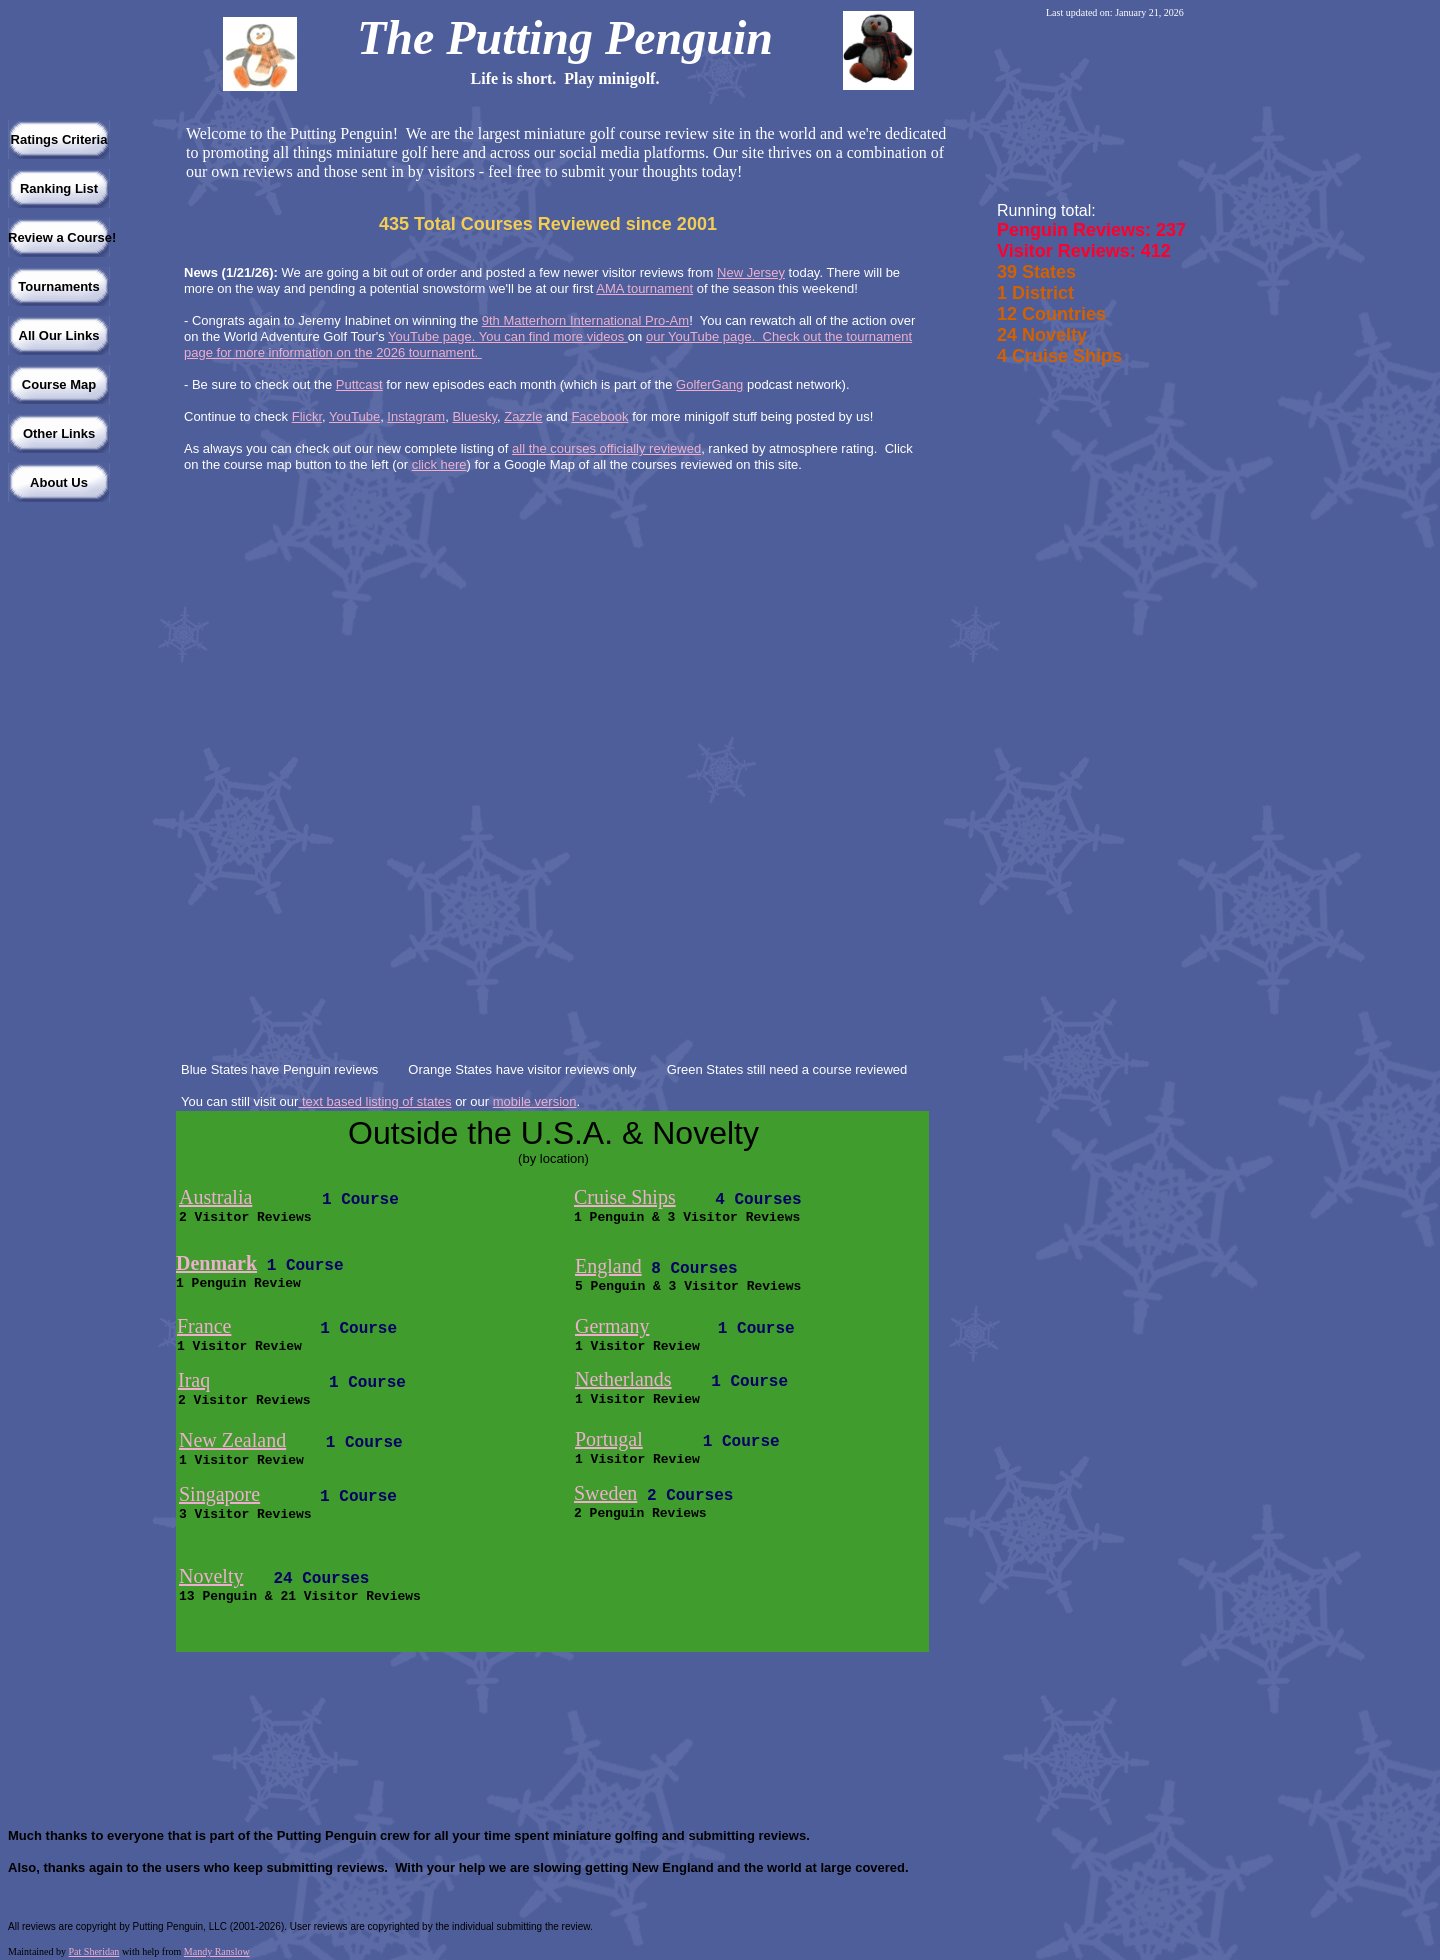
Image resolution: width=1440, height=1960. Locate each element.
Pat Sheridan (94, 1951)
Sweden (605, 1493)
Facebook (599, 416)
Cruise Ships (625, 1197)
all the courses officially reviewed (606, 448)
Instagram (416, 416)
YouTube (354, 416)
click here (439, 464)
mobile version (535, 1101)
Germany (612, 1326)
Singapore (219, 1494)
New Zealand (232, 1440)
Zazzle (523, 416)
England (608, 1266)
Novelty (211, 1576)
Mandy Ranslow (217, 1951)
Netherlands (623, 1379)
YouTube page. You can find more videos (508, 336)
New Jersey (751, 272)
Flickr (307, 416)
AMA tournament (644, 288)
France (204, 1326)
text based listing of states (374, 1101)
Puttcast (359, 384)
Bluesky (474, 416)
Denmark (216, 1263)
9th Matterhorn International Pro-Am (585, 320)
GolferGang (709, 384)
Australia (215, 1197)
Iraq (194, 1380)
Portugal (609, 1439)
